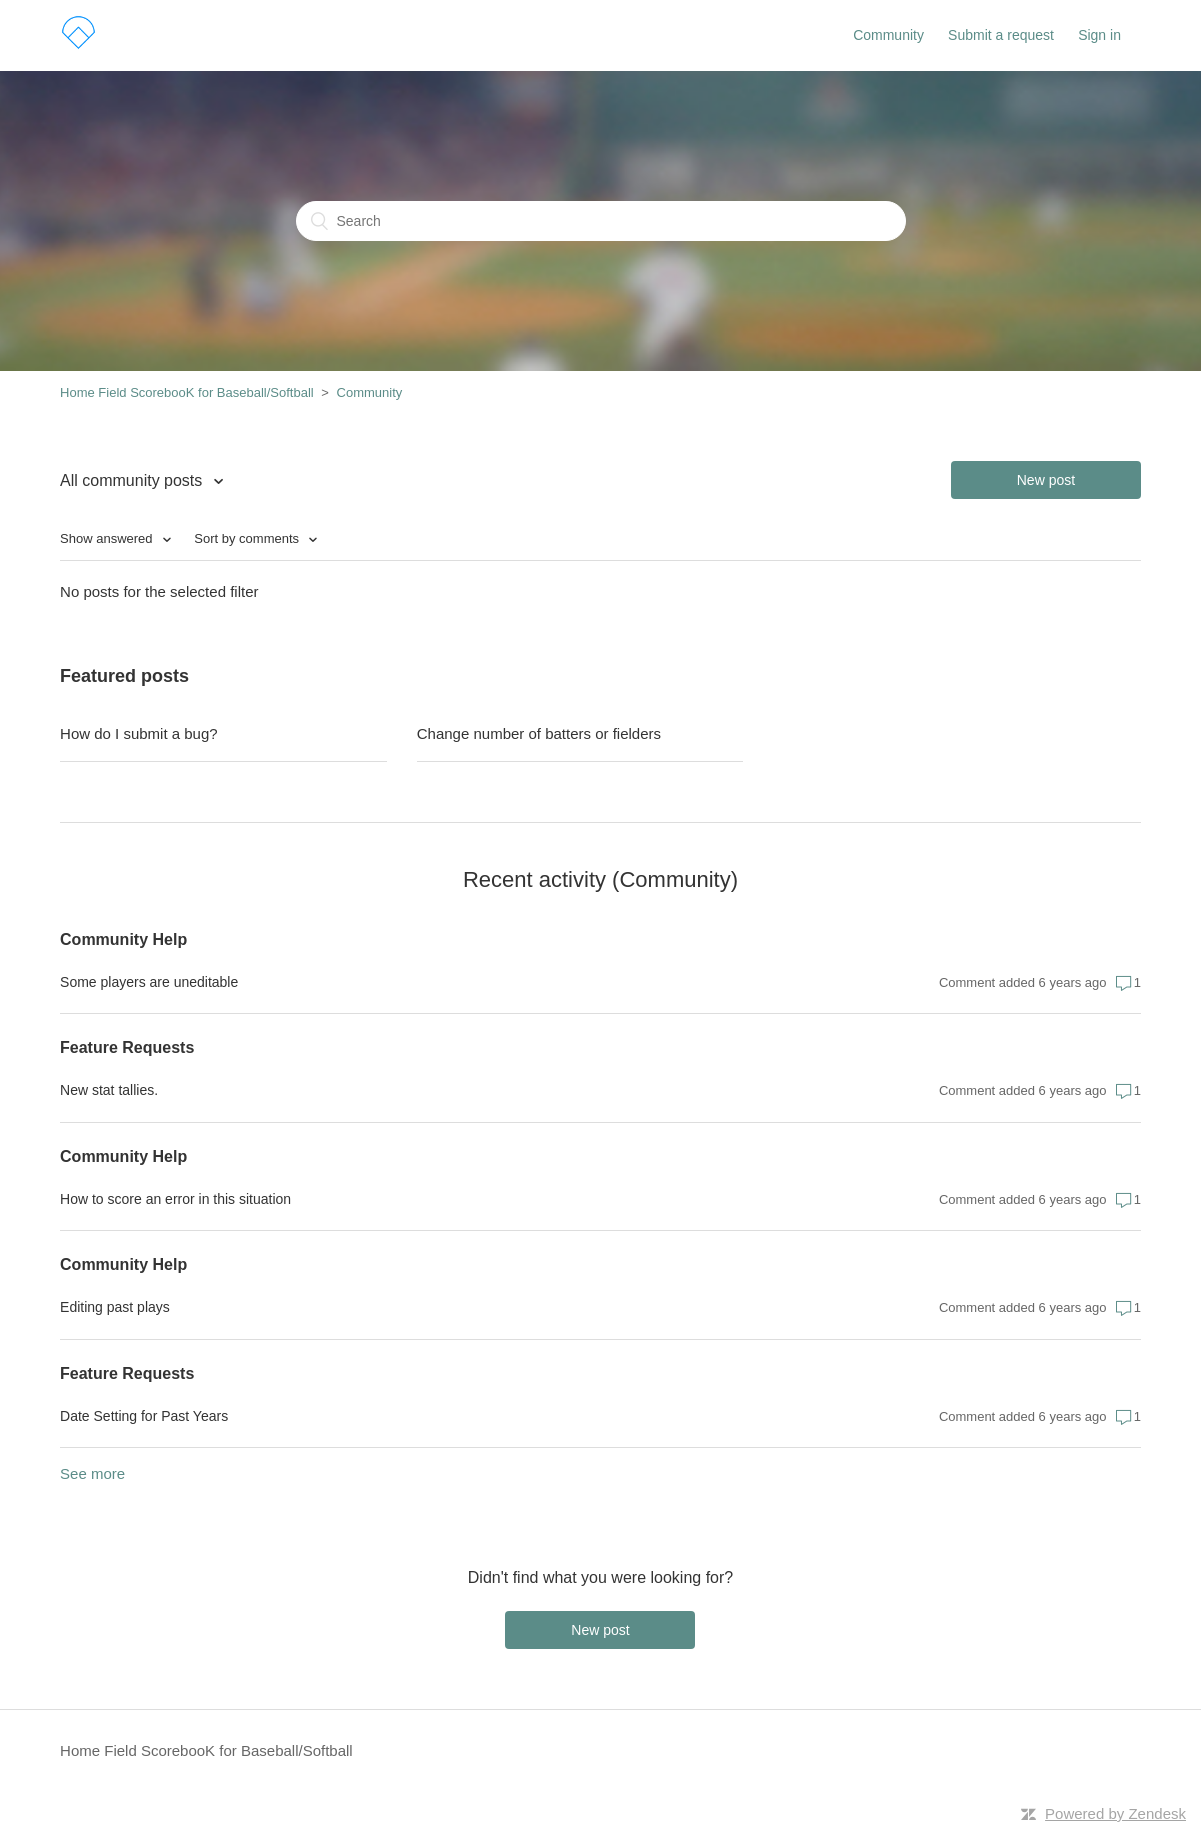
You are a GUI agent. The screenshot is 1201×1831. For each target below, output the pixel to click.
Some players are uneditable (149, 982)
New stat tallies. (109, 1090)
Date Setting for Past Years (144, 1416)
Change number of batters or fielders (539, 733)
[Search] (601, 221)
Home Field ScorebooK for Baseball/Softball (187, 392)
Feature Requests (127, 1047)
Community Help (123, 939)
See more (92, 1473)
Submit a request (1001, 35)
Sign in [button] (1099, 35)
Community (888, 35)
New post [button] (1046, 480)
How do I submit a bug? (139, 733)
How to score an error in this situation (175, 1199)
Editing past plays (115, 1307)
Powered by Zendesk (1115, 1813)
